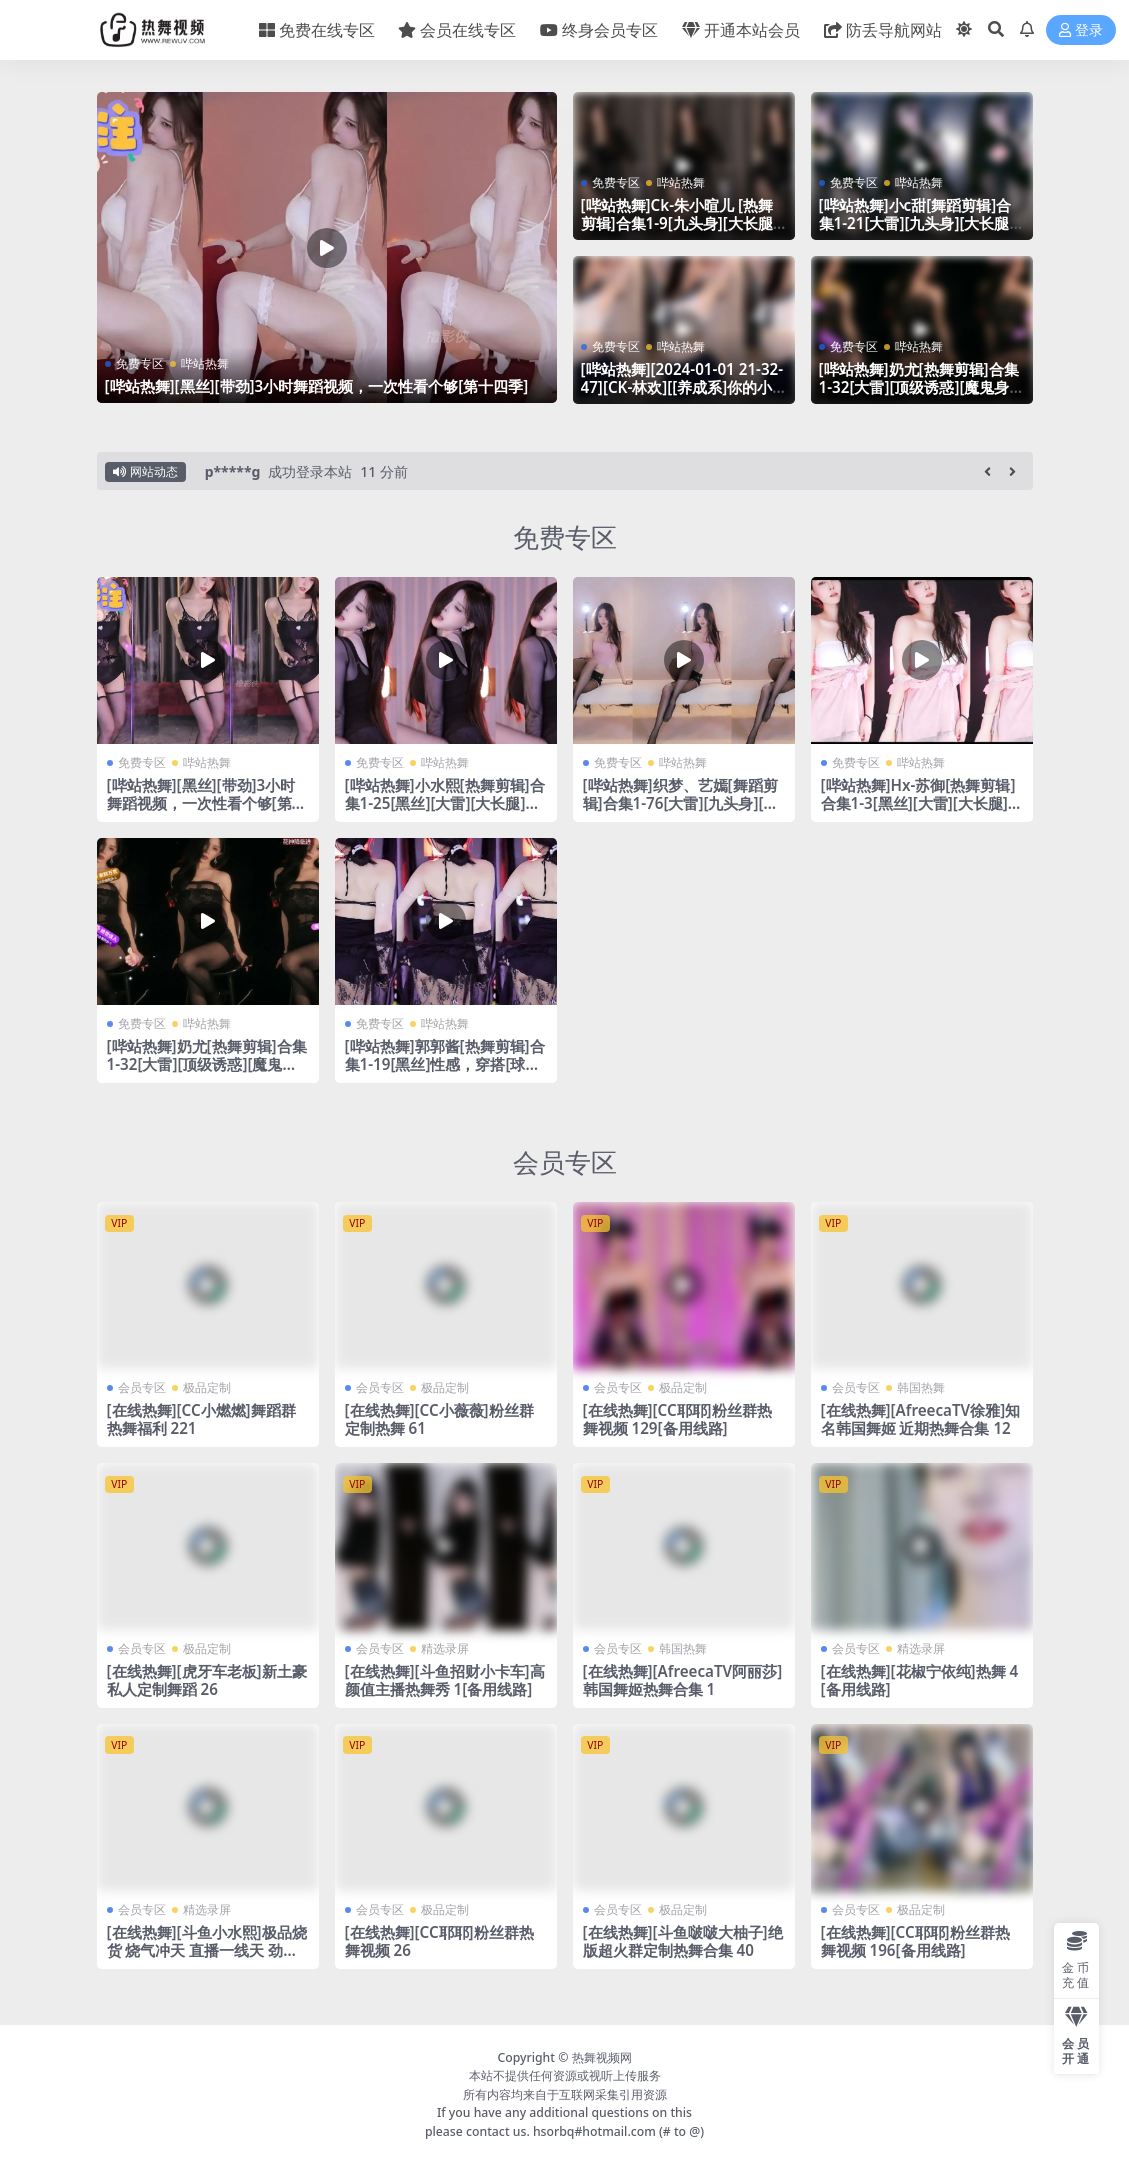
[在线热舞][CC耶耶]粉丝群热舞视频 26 (439, 1941)
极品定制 (207, 1387)
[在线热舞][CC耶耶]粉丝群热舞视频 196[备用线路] (915, 1941)
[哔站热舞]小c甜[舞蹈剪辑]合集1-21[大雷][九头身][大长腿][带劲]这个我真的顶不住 (917, 223)
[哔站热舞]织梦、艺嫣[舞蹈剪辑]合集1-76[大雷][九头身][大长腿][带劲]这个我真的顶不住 (681, 803)
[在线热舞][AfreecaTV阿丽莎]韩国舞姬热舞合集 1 (683, 1680)
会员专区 (565, 1162)
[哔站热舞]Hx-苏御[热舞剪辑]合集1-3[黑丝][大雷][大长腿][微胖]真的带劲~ (918, 803)
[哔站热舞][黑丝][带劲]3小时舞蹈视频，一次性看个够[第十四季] (317, 386)
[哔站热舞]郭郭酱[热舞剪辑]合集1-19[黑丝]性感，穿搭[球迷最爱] (445, 1064)
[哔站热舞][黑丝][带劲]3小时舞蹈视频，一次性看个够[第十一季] (207, 803)
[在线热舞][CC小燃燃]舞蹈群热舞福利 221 (201, 1419)
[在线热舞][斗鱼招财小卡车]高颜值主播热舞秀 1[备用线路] (445, 1680)
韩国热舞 (921, 1387)
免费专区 (140, 363)
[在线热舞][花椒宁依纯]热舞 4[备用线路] (920, 1680)
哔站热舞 (205, 363)
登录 (1081, 30)
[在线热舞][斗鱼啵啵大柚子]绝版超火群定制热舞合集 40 (683, 1941)
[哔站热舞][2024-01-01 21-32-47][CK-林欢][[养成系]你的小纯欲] (682, 387)
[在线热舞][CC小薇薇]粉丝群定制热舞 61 (439, 1419)
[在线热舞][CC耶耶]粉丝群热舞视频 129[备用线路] (677, 1419)
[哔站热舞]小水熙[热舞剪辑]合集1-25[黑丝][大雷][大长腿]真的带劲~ (445, 803)
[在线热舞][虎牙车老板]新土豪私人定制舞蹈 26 (207, 1680)
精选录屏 (445, 1648)
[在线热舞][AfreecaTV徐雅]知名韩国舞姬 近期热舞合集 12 (921, 1419)
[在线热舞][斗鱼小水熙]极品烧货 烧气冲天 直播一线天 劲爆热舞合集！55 (207, 1950)
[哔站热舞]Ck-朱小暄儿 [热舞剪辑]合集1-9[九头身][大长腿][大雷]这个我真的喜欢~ (679, 223)
